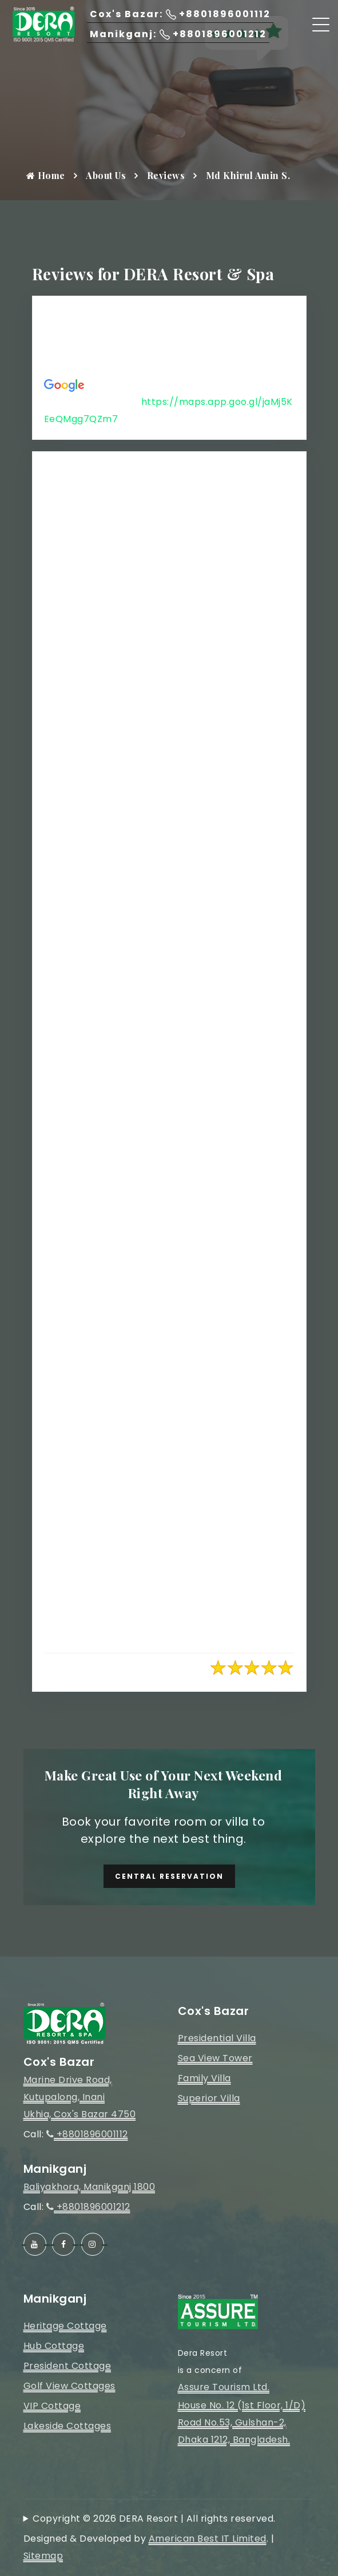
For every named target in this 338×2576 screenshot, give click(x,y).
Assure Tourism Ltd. (224, 2387)
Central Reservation (169, 1876)
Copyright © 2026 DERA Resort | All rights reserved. (154, 2518)
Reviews (166, 175)
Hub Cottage (54, 2345)
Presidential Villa (217, 2038)
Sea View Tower (215, 2058)
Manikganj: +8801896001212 (178, 34)
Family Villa (204, 2078)
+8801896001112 (87, 2134)
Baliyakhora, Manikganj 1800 (89, 2186)
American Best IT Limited (208, 2538)
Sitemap (43, 2555)
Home (45, 175)
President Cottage (67, 2365)
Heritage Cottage (65, 2325)
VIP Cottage (52, 2405)
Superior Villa (209, 2098)
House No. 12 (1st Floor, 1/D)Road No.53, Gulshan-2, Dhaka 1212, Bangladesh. (242, 2422)
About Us (106, 175)
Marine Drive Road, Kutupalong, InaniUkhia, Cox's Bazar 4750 (79, 2097)
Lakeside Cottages (67, 2425)
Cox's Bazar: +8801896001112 (180, 14)
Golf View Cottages (69, 2385)
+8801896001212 (88, 2206)
